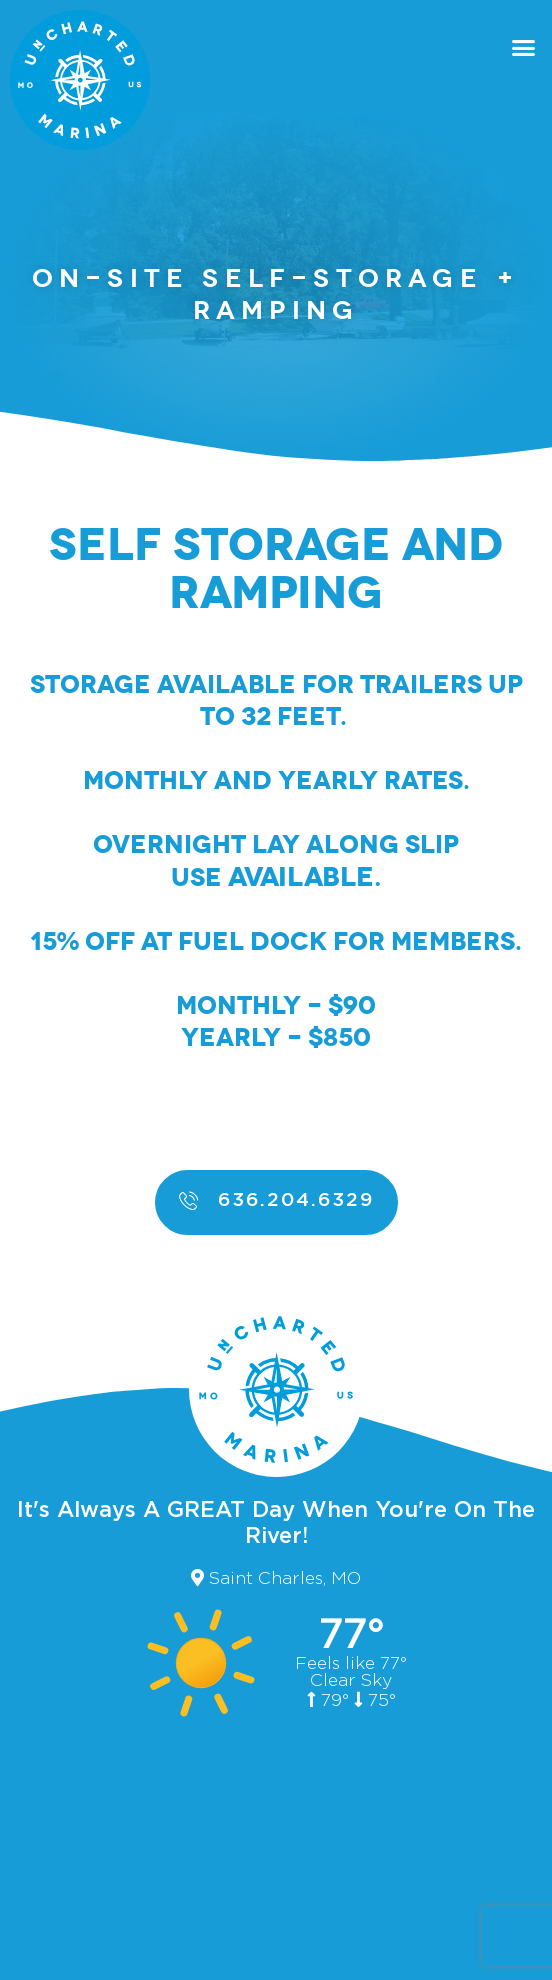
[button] (524, 48)
